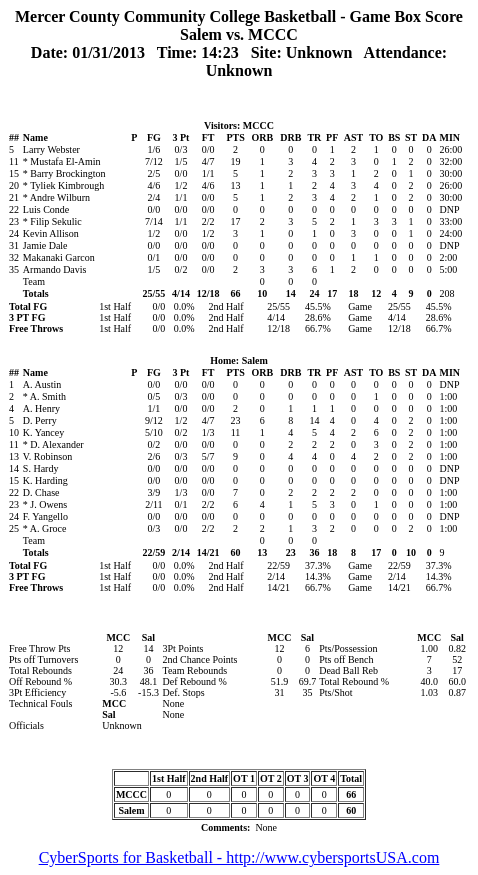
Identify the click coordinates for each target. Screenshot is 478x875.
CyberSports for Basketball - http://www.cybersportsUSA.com (239, 857)
